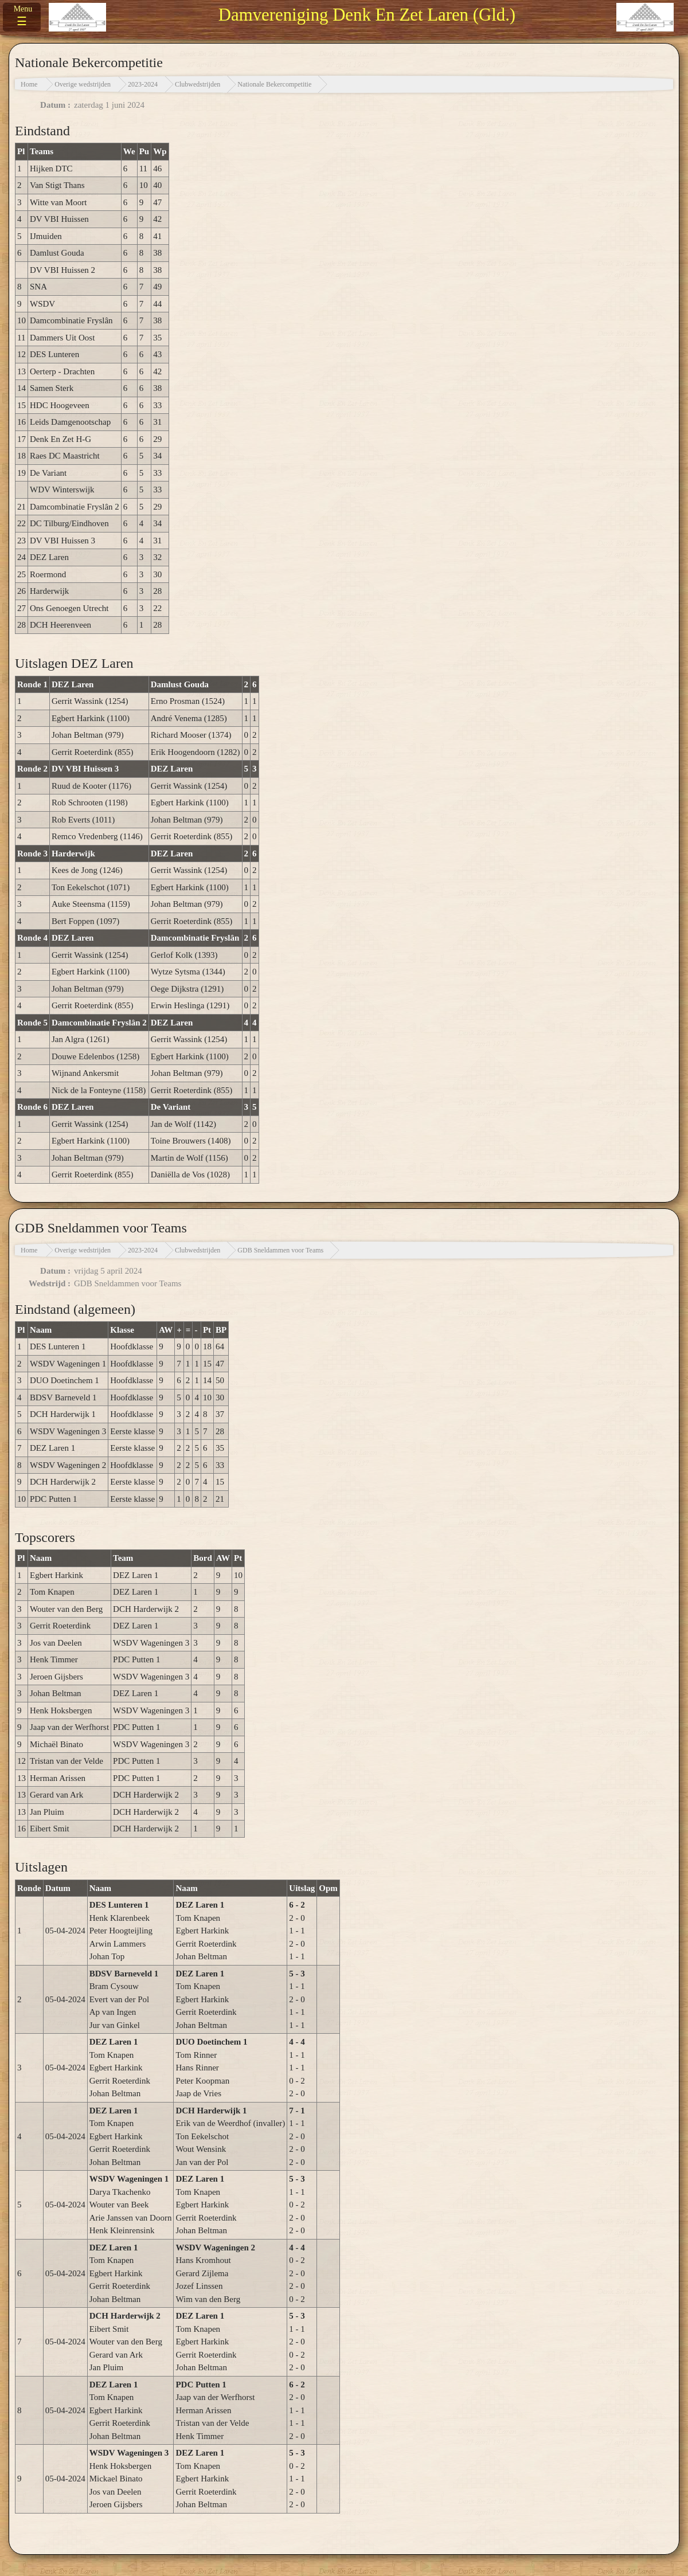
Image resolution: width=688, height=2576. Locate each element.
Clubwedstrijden (197, 84)
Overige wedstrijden (82, 84)
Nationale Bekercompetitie (274, 84)
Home (29, 84)
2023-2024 (143, 84)
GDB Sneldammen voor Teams (280, 1250)
